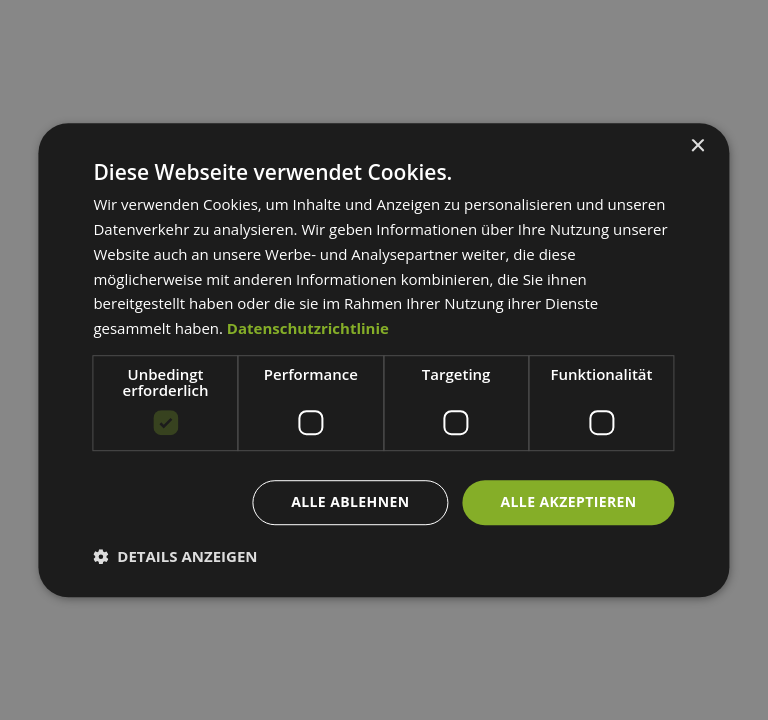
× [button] (697, 146)
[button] (175, 556)
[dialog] (383, 360)
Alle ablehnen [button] (350, 501)
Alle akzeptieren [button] (568, 501)
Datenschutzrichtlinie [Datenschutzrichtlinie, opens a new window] (308, 328)
